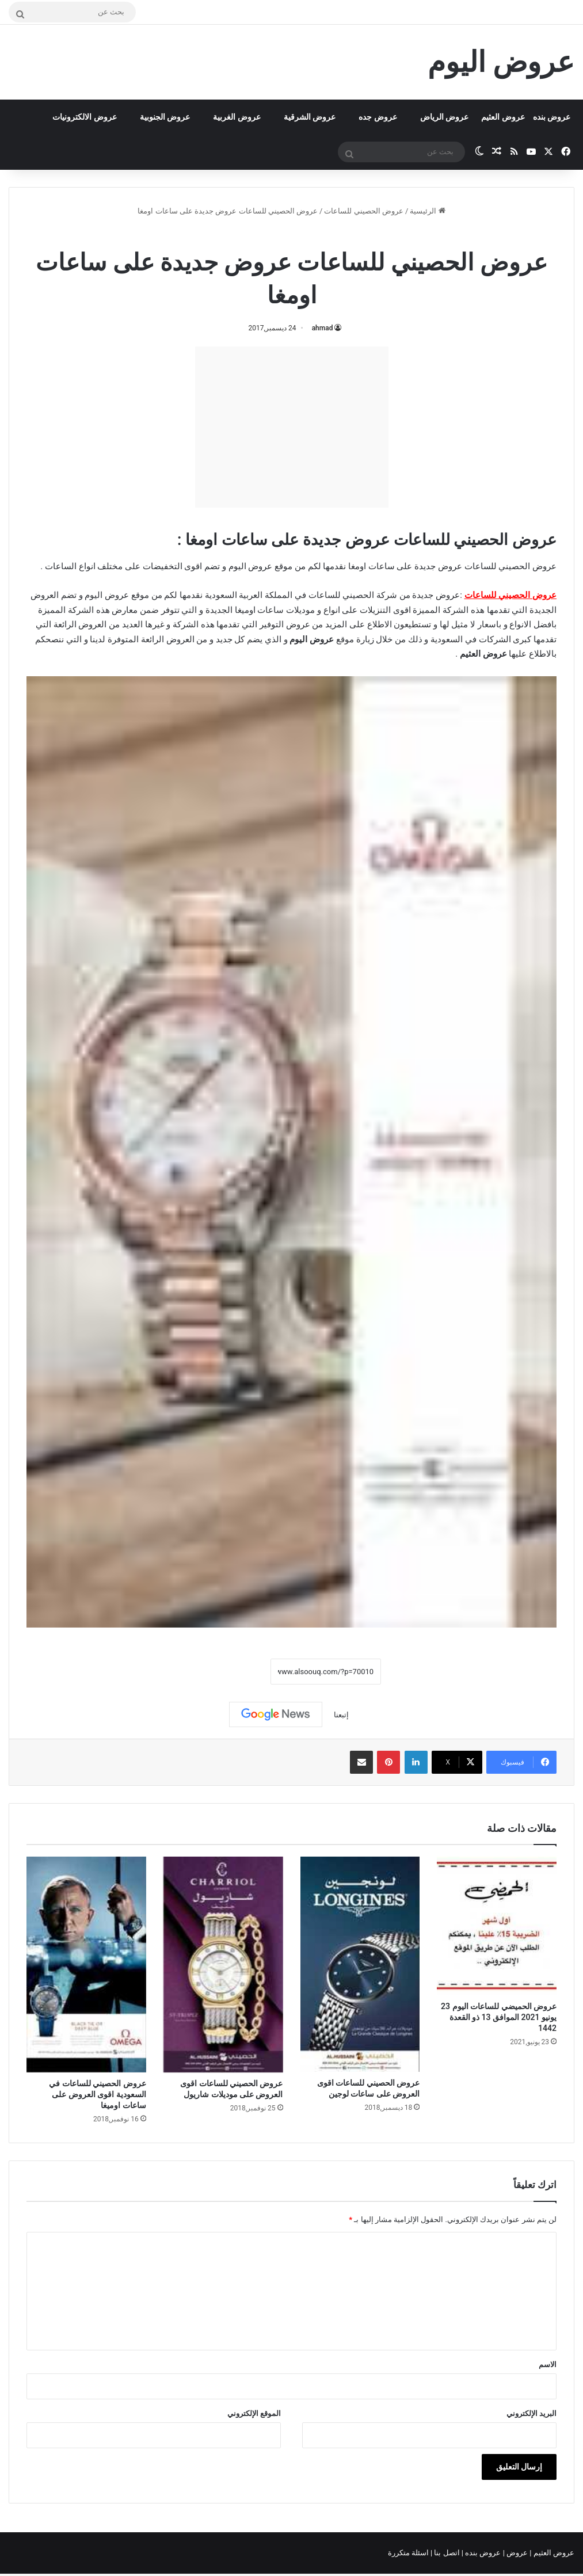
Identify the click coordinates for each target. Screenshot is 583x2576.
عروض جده (378, 116)
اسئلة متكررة (409, 2552)
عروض (517, 2552)
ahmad (322, 328)
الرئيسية (427, 211)
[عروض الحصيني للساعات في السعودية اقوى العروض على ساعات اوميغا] (86, 1964)
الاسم (548, 2364)
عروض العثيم (502, 116)
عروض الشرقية (310, 116)
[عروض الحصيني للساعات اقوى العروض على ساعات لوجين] (360, 1964)
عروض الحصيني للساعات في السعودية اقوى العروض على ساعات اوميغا (97, 2094)
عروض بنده (551, 116)
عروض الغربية (236, 116)
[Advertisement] (291, 427)
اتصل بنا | (446, 2552)
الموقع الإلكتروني (254, 2413)
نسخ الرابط (235, 1671)
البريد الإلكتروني (531, 2413)
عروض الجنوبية (165, 116)
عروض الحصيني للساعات (363, 211)
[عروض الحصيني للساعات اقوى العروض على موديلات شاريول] (223, 1964)
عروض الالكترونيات (84, 116)
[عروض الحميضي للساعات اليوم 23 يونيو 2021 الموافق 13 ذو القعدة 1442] (497, 1926)
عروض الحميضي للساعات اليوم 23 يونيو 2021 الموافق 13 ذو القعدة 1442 (499, 2017)
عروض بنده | (482, 2552)
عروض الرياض (444, 116)
